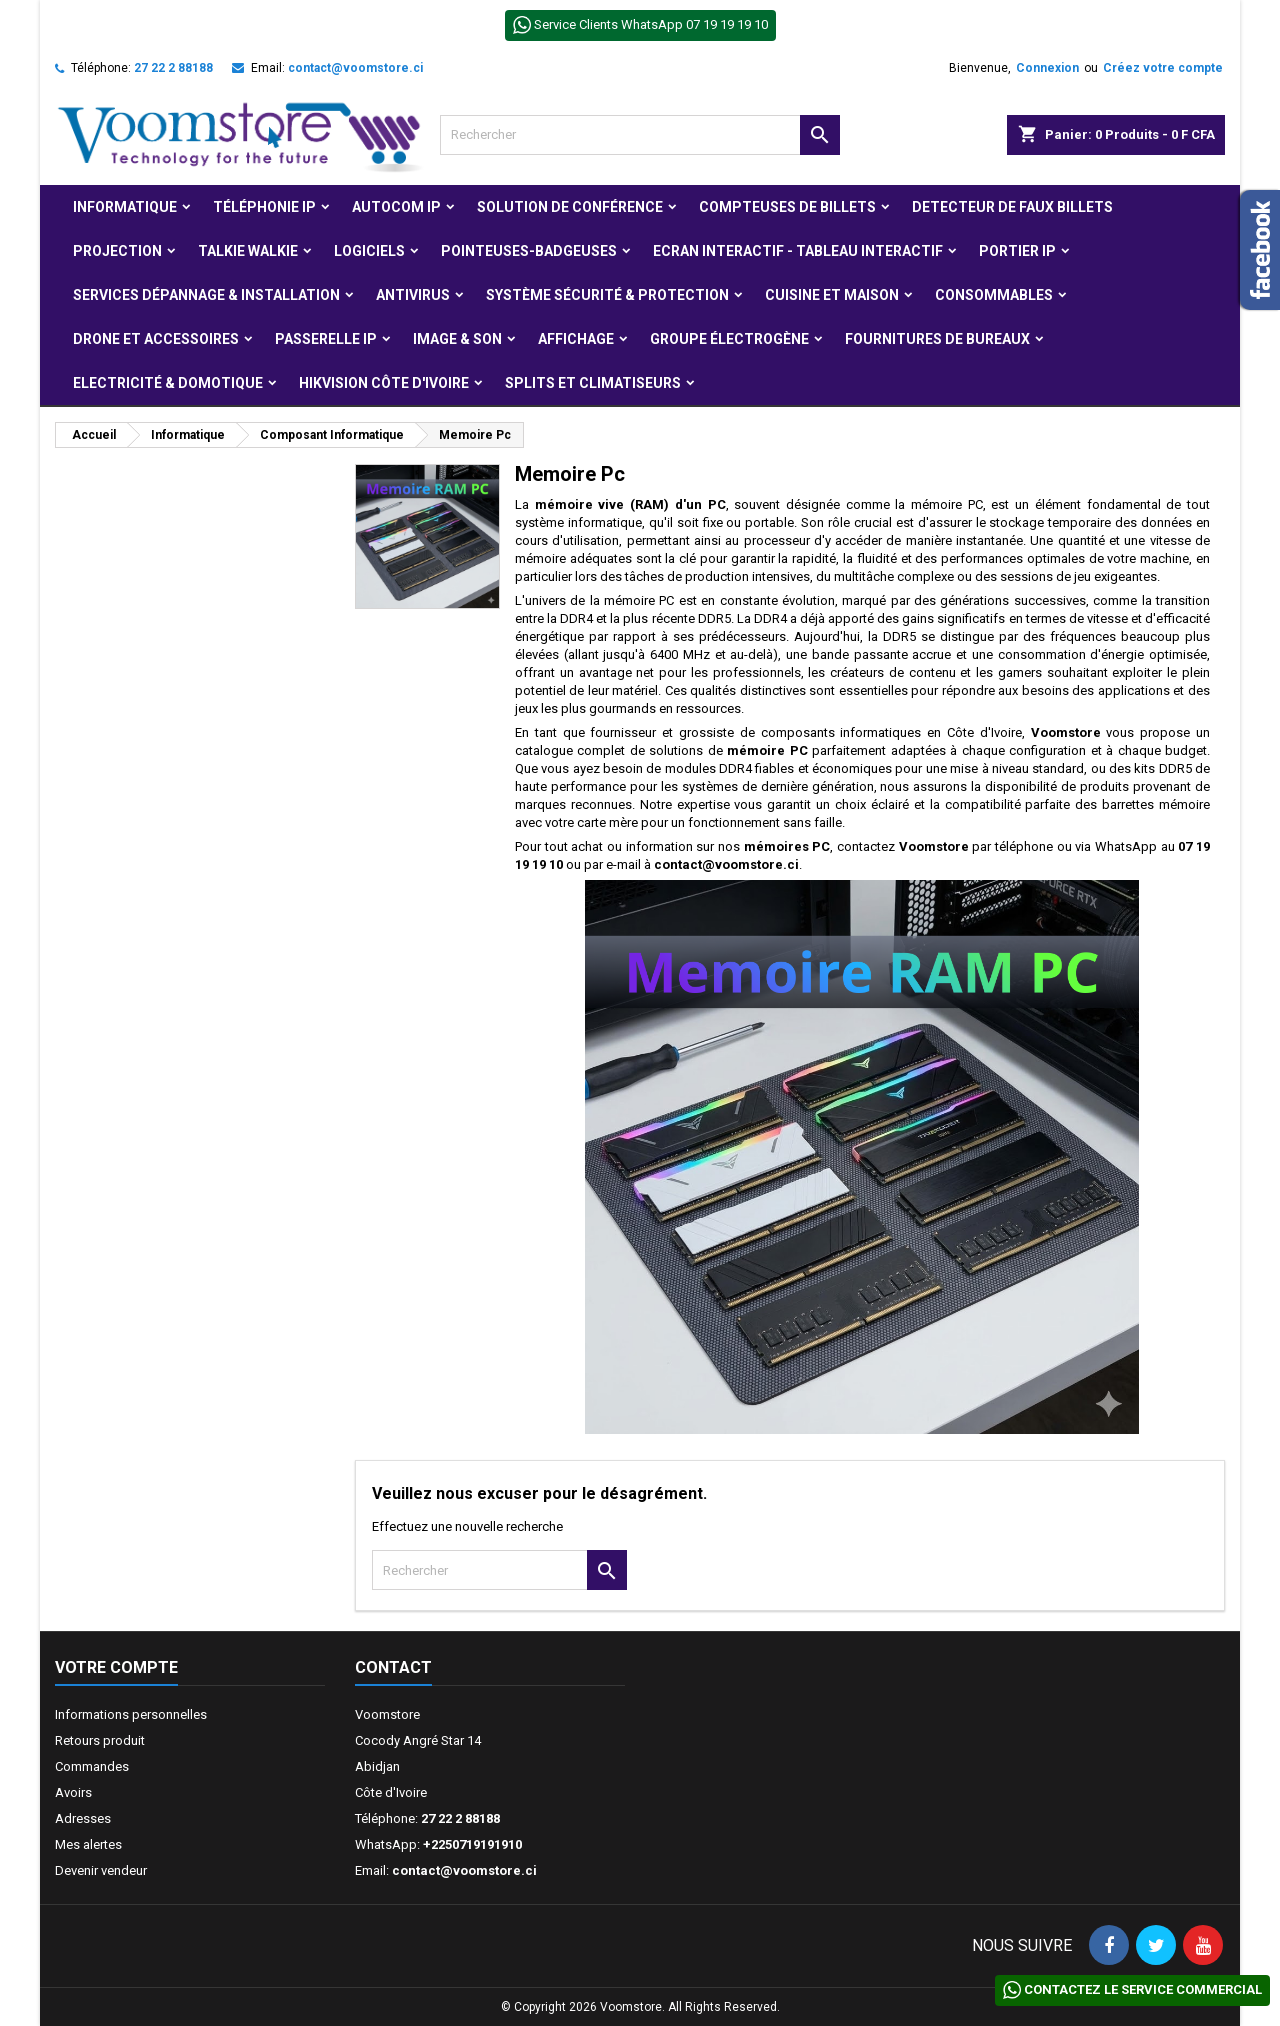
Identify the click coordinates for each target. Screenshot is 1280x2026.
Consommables (994, 295)
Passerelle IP (326, 339)
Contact (393, 1667)
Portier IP (1017, 251)
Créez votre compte (1163, 68)
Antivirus (413, 295)
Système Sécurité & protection (607, 295)
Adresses (83, 1818)
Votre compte (116, 1667)
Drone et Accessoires (156, 339)
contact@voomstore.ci (355, 68)
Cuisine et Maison (832, 295)
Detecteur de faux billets (1012, 207)
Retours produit (100, 1740)
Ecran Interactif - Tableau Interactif (798, 251)
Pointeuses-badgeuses (529, 251)
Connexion (1047, 68)
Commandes (92, 1766)
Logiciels (369, 251)
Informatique (125, 207)
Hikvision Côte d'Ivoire (384, 383)
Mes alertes (88, 1844)
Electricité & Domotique (168, 383)
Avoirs (73, 1792)
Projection (117, 251)
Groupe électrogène (729, 339)
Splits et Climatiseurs (593, 383)
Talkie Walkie (248, 251)
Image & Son (457, 339)
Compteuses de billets (787, 207)
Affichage (576, 339)
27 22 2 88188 (173, 68)
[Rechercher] (640, 135)
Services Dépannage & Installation (206, 295)
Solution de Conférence (570, 207)
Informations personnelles (131, 1714)
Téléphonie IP (264, 207)
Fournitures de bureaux (937, 339)
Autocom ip (396, 207)
